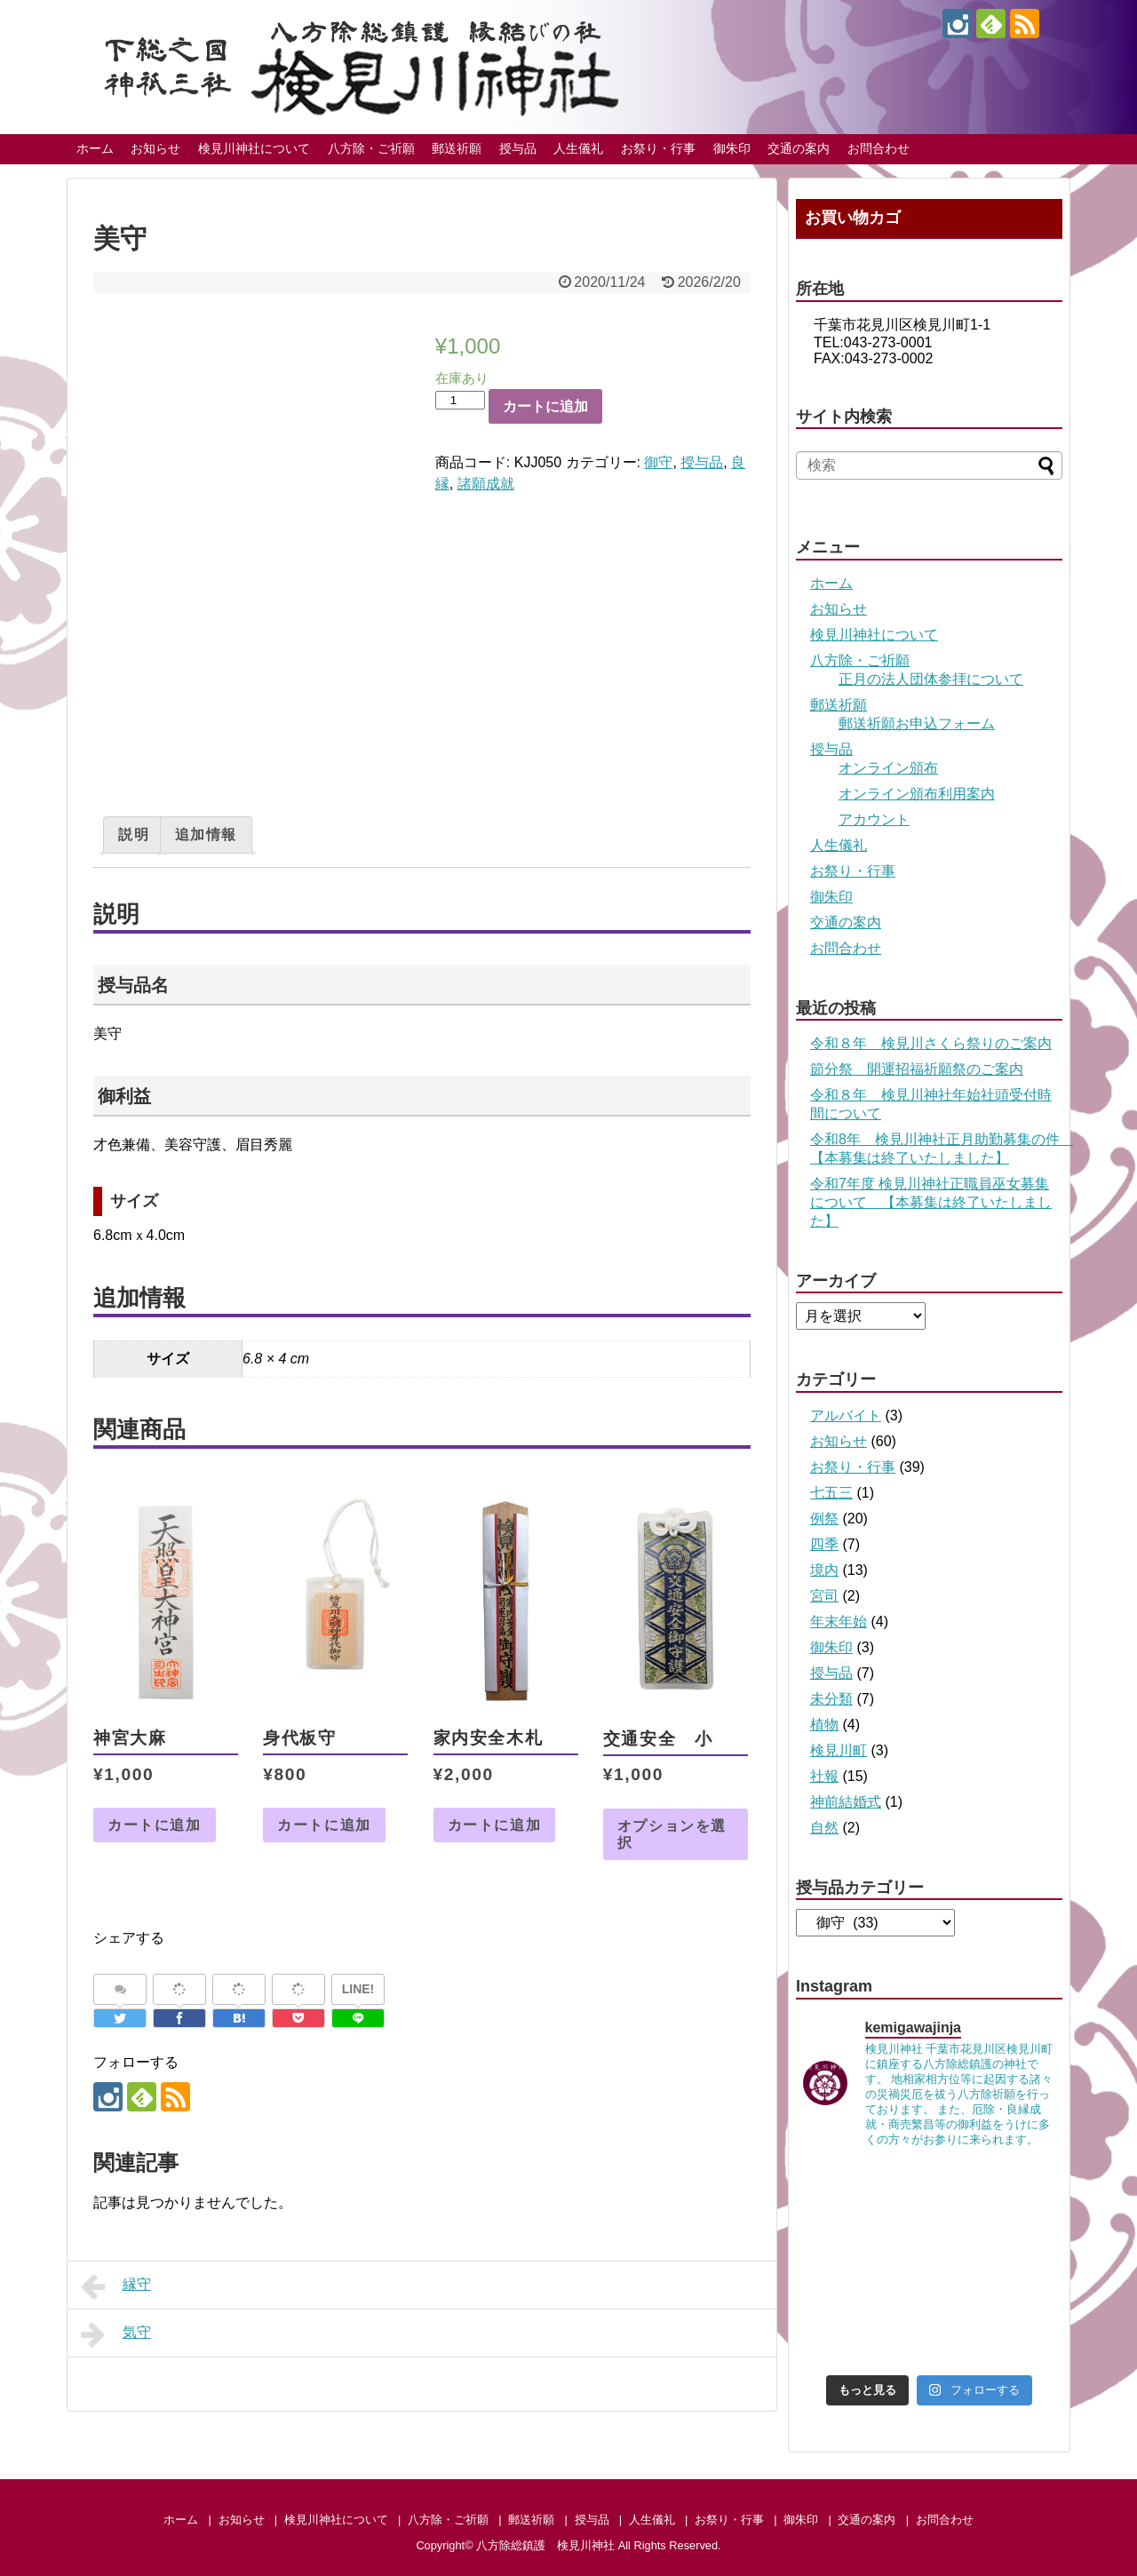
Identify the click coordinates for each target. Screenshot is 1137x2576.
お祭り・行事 (658, 148)
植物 (824, 1724)
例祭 (824, 1518)
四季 (824, 1544)
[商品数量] (460, 400)
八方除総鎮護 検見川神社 (545, 2545)
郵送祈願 (456, 148)
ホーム (95, 148)
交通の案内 (798, 148)
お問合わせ (878, 148)
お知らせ (155, 148)
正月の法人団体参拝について (931, 679)
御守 (658, 462)
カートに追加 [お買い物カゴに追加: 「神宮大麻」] (154, 1825)
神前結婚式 (845, 1801)
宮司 (824, 1595)
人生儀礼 (578, 148)
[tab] (133, 835)
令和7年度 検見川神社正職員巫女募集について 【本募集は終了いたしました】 (931, 1202)
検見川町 (838, 1750)
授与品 (518, 148)
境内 (824, 1570)
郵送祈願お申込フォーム (917, 723)
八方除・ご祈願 (371, 148)
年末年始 (838, 1621)
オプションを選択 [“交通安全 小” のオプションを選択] (672, 1834)
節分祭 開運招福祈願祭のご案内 (916, 1069)
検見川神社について (254, 148)
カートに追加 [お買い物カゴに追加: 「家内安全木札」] (495, 1825)
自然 (824, 1827)
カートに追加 (545, 406)
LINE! (358, 1989)
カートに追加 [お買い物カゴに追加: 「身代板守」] (324, 1825)
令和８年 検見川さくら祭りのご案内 (931, 1043)
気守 (116, 2334)
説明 (133, 834)
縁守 (116, 2286)
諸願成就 (485, 483)
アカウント (874, 819)
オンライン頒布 (888, 767)
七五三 (831, 1492)
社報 (824, 1776)
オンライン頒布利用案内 (917, 793)
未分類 (831, 1698)
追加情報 (206, 834)
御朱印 (732, 148)
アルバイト (845, 1415)
